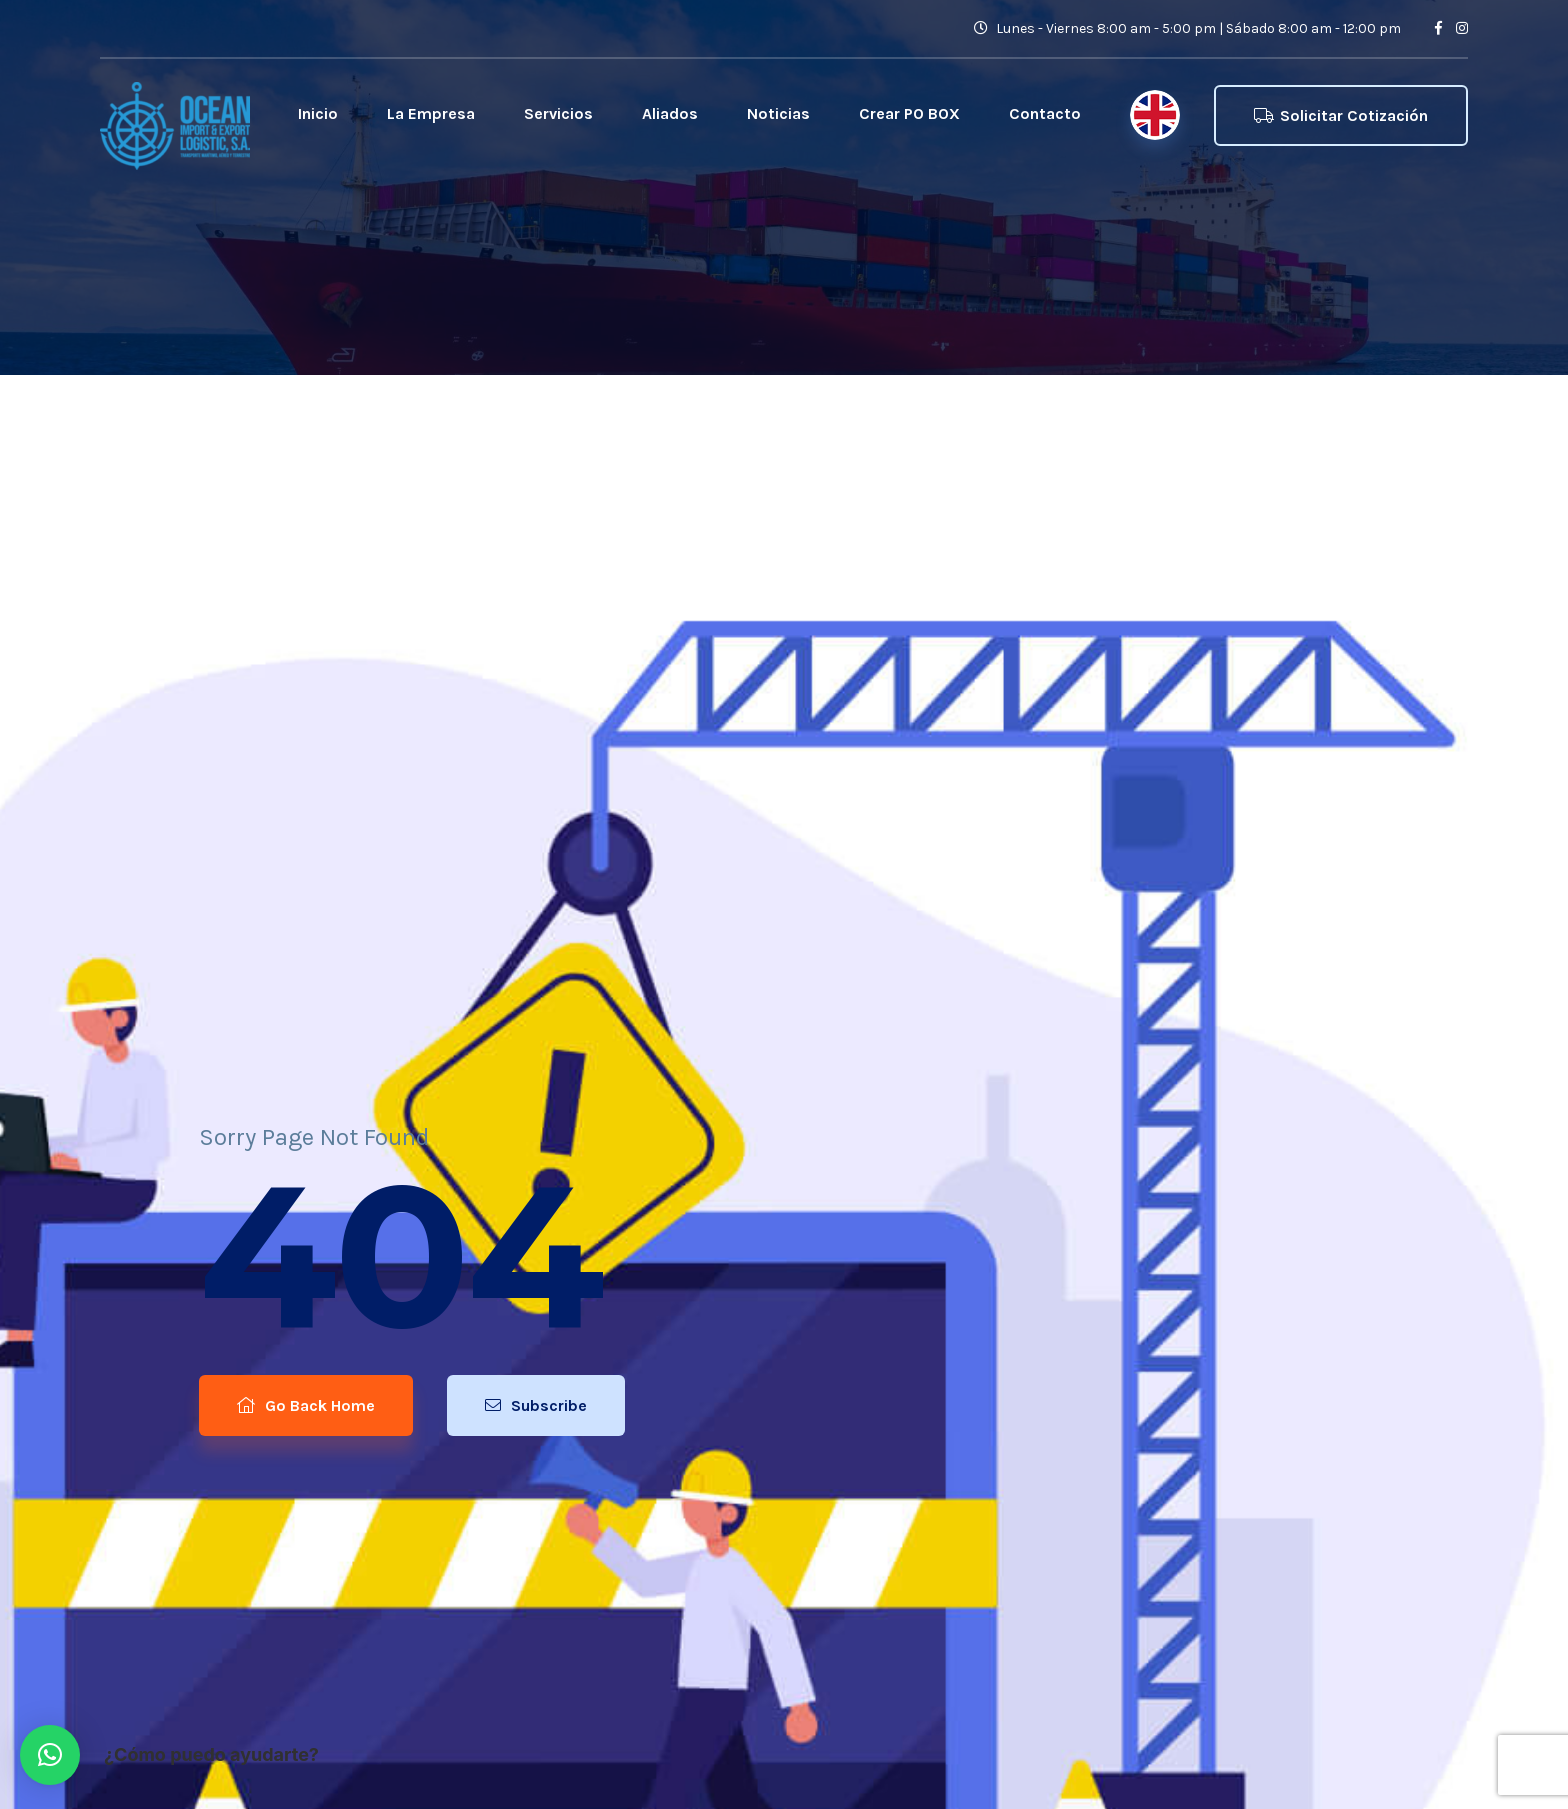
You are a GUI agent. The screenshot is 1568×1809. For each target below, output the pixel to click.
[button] (50, 1755)
